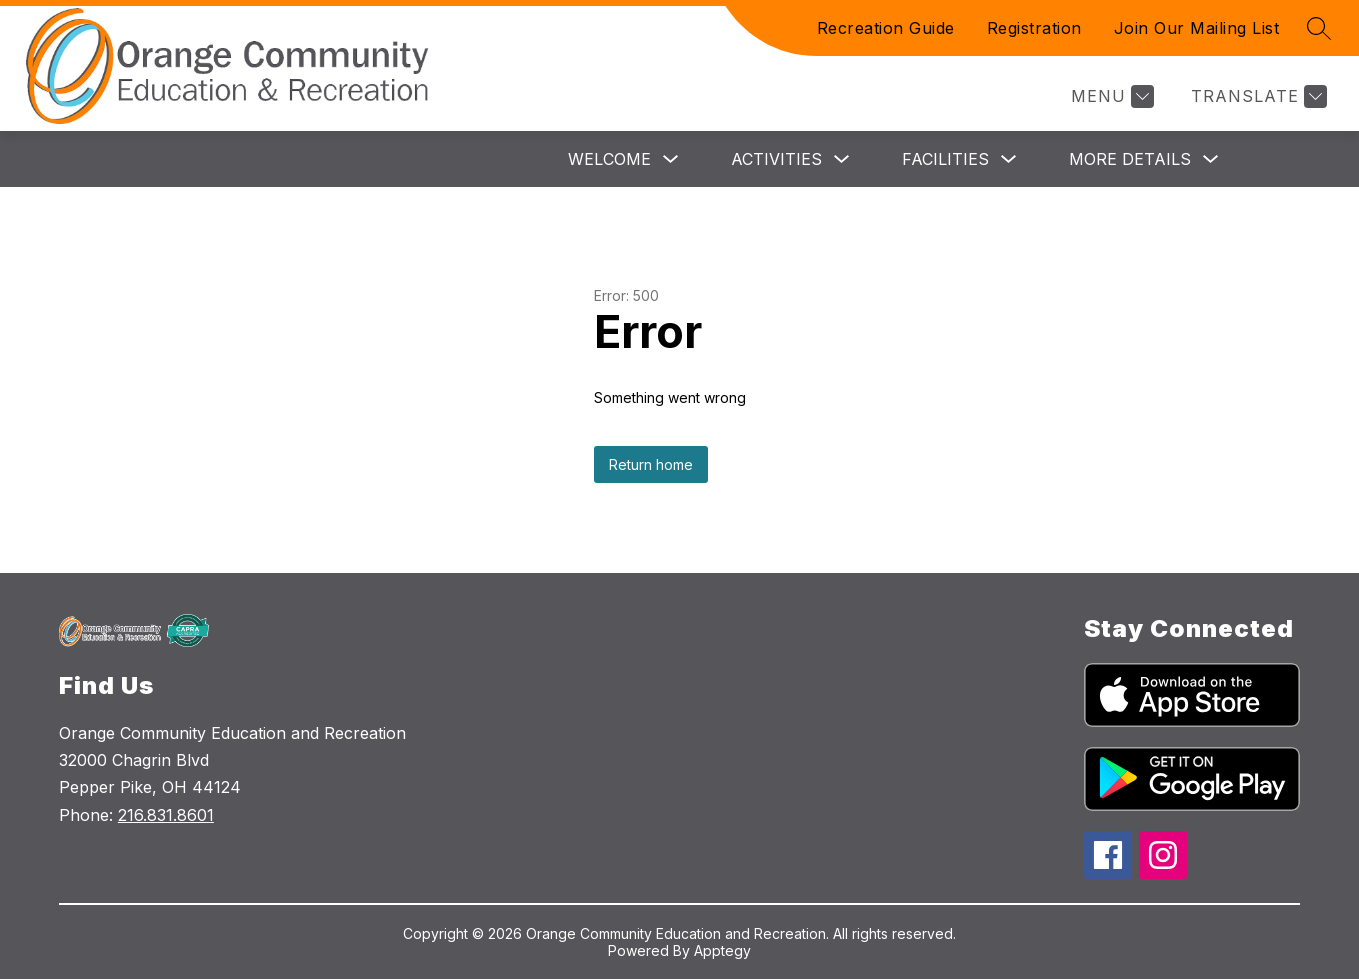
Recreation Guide (886, 28)
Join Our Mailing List (1197, 28)
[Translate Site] (1256, 96)
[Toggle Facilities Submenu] (1009, 159)
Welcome (609, 159)
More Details (1130, 159)
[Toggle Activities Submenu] (842, 159)
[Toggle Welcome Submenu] (671, 159)
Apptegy (722, 950)
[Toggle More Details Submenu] (1211, 159)
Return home (651, 464)
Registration (1034, 28)
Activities (776, 159)
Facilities (945, 159)
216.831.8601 (166, 815)
